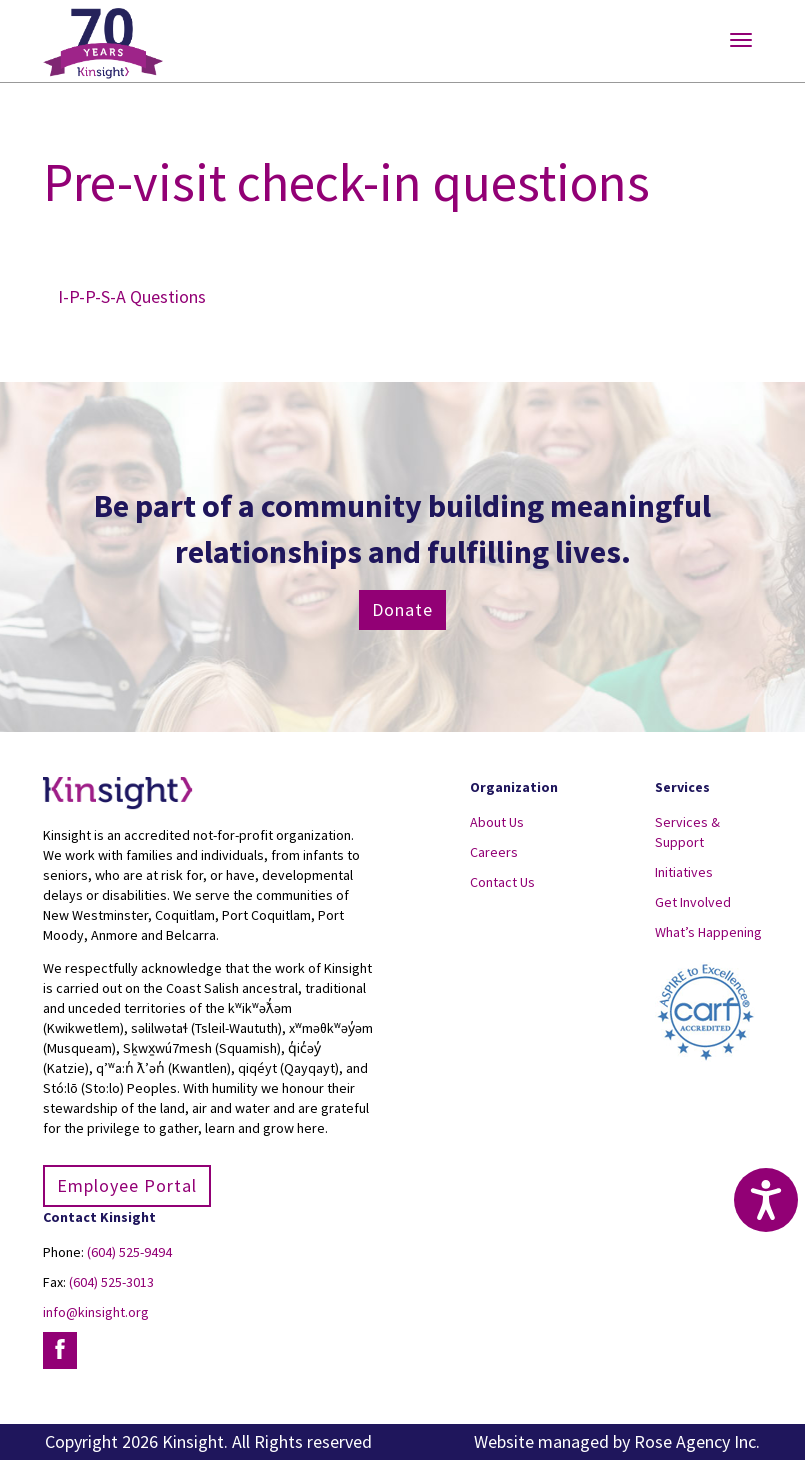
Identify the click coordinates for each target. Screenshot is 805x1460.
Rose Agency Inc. (697, 1441)
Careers (494, 852)
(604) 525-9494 (129, 1252)
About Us (497, 822)
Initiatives (684, 872)
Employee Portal (127, 1185)
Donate (402, 609)
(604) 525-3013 (111, 1282)
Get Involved (693, 902)
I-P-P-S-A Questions (132, 296)
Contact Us (502, 882)
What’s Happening (708, 932)
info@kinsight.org (96, 1312)
